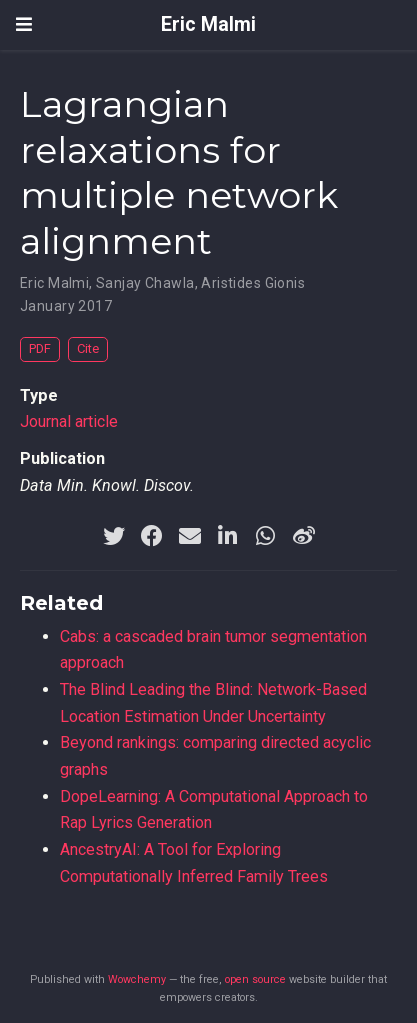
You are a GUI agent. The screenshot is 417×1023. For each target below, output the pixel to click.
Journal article (69, 421)
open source (255, 979)
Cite (88, 348)
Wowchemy (137, 979)
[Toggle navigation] (24, 24)
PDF (40, 348)
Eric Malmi (208, 24)
